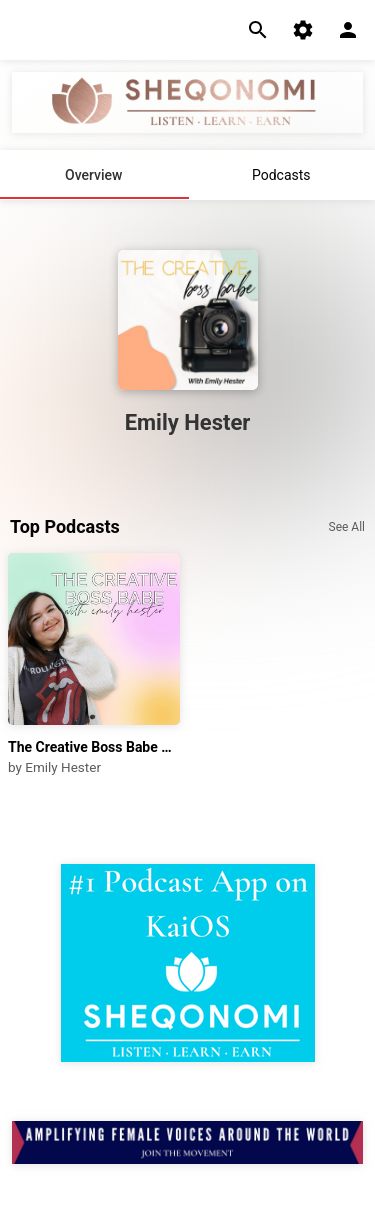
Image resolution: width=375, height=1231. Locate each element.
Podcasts (281, 175)
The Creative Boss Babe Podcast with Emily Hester (94, 747)
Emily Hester (63, 767)
